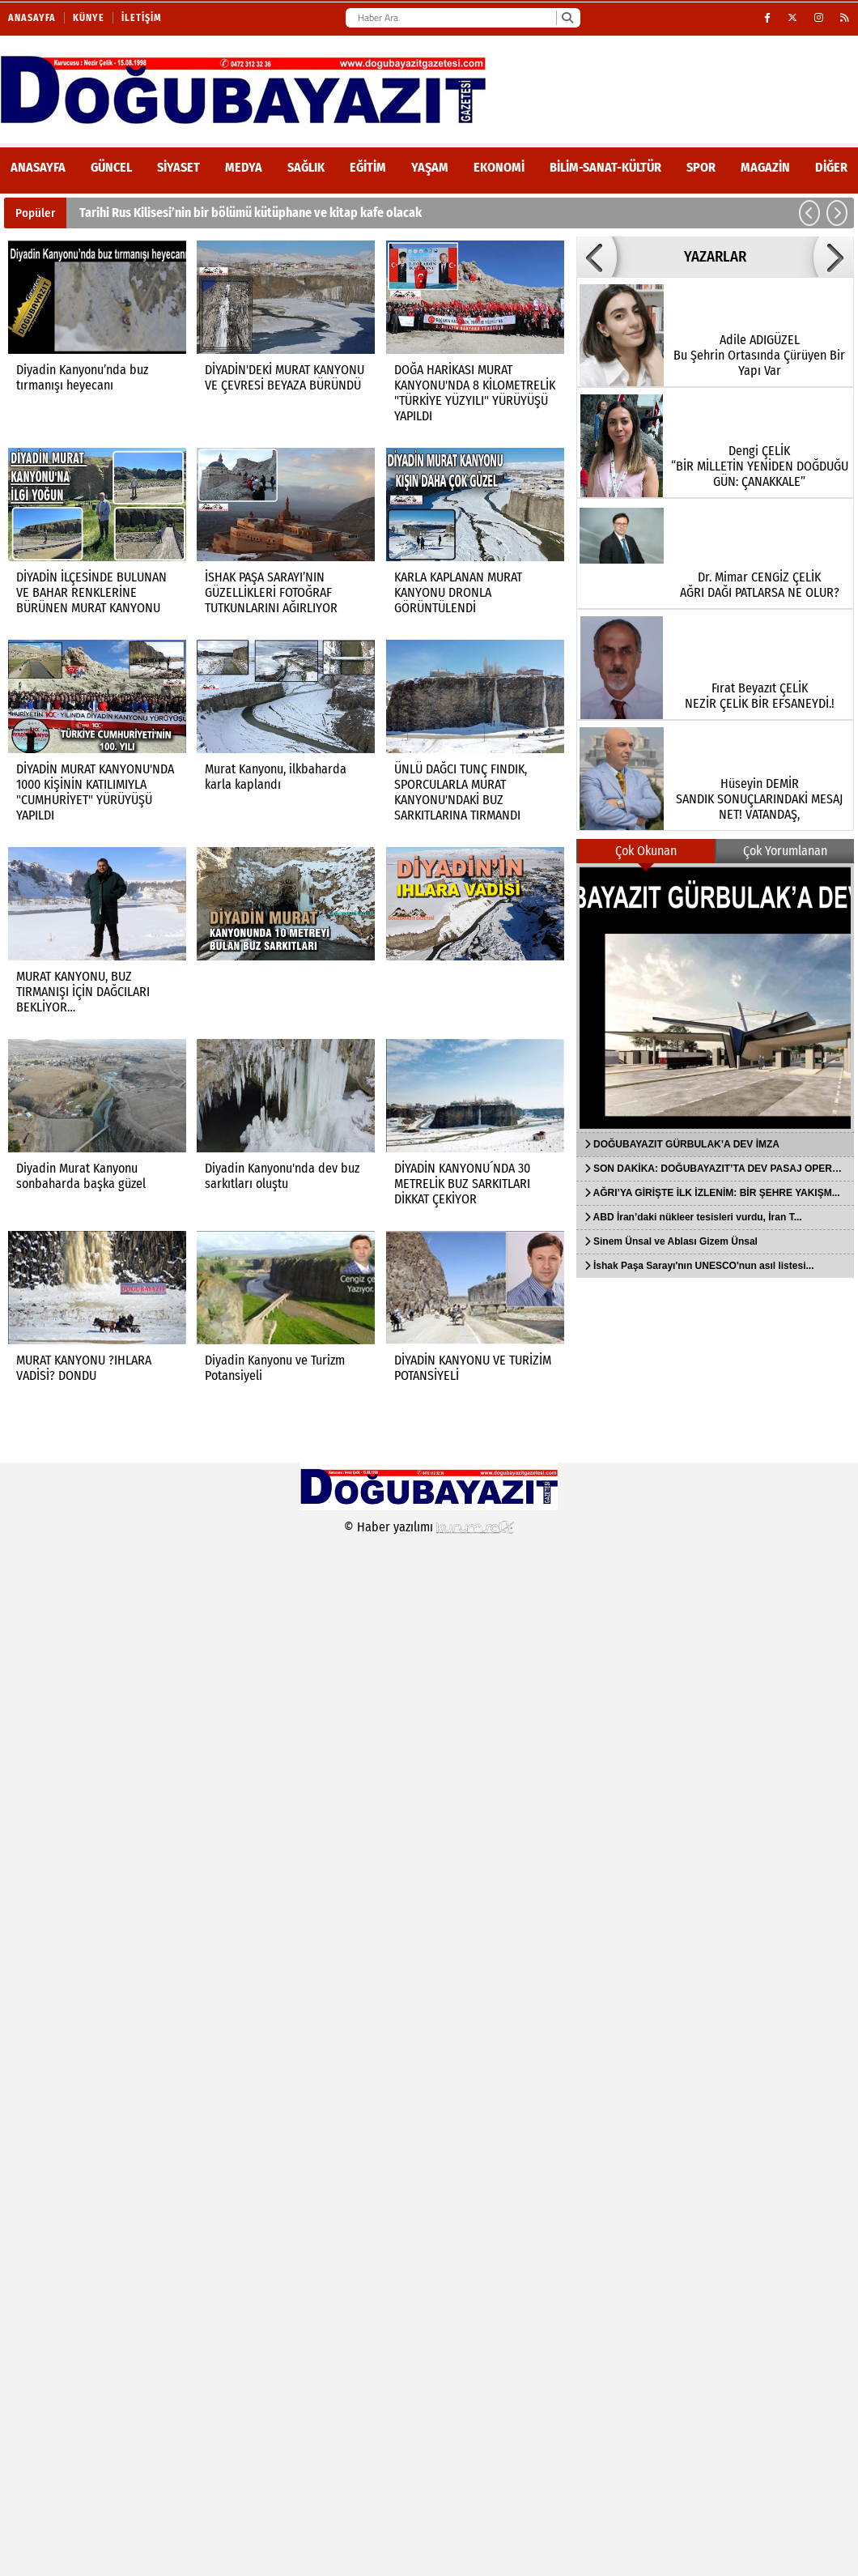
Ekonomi (499, 167)
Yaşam (429, 167)
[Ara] (567, 18)
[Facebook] (767, 17)
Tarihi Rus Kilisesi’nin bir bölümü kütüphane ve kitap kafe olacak (250, 212)
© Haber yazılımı (429, 1527)
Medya (243, 167)
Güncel (111, 167)
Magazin (765, 167)
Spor (701, 167)
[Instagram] (819, 17)
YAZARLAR (715, 257)
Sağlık (306, 167)
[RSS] (845, 17)
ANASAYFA (38, 167)
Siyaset (178, 167)
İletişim (141, 17)
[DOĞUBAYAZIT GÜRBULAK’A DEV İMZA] (715, 997)
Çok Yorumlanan (785, 850)
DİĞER (831, 167)
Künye (88, 17)
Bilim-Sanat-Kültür (605, 167)
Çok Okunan (646, 850)
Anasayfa (32, 17)
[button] (809, 213)
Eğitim (368, 167)
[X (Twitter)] (792, 17)
